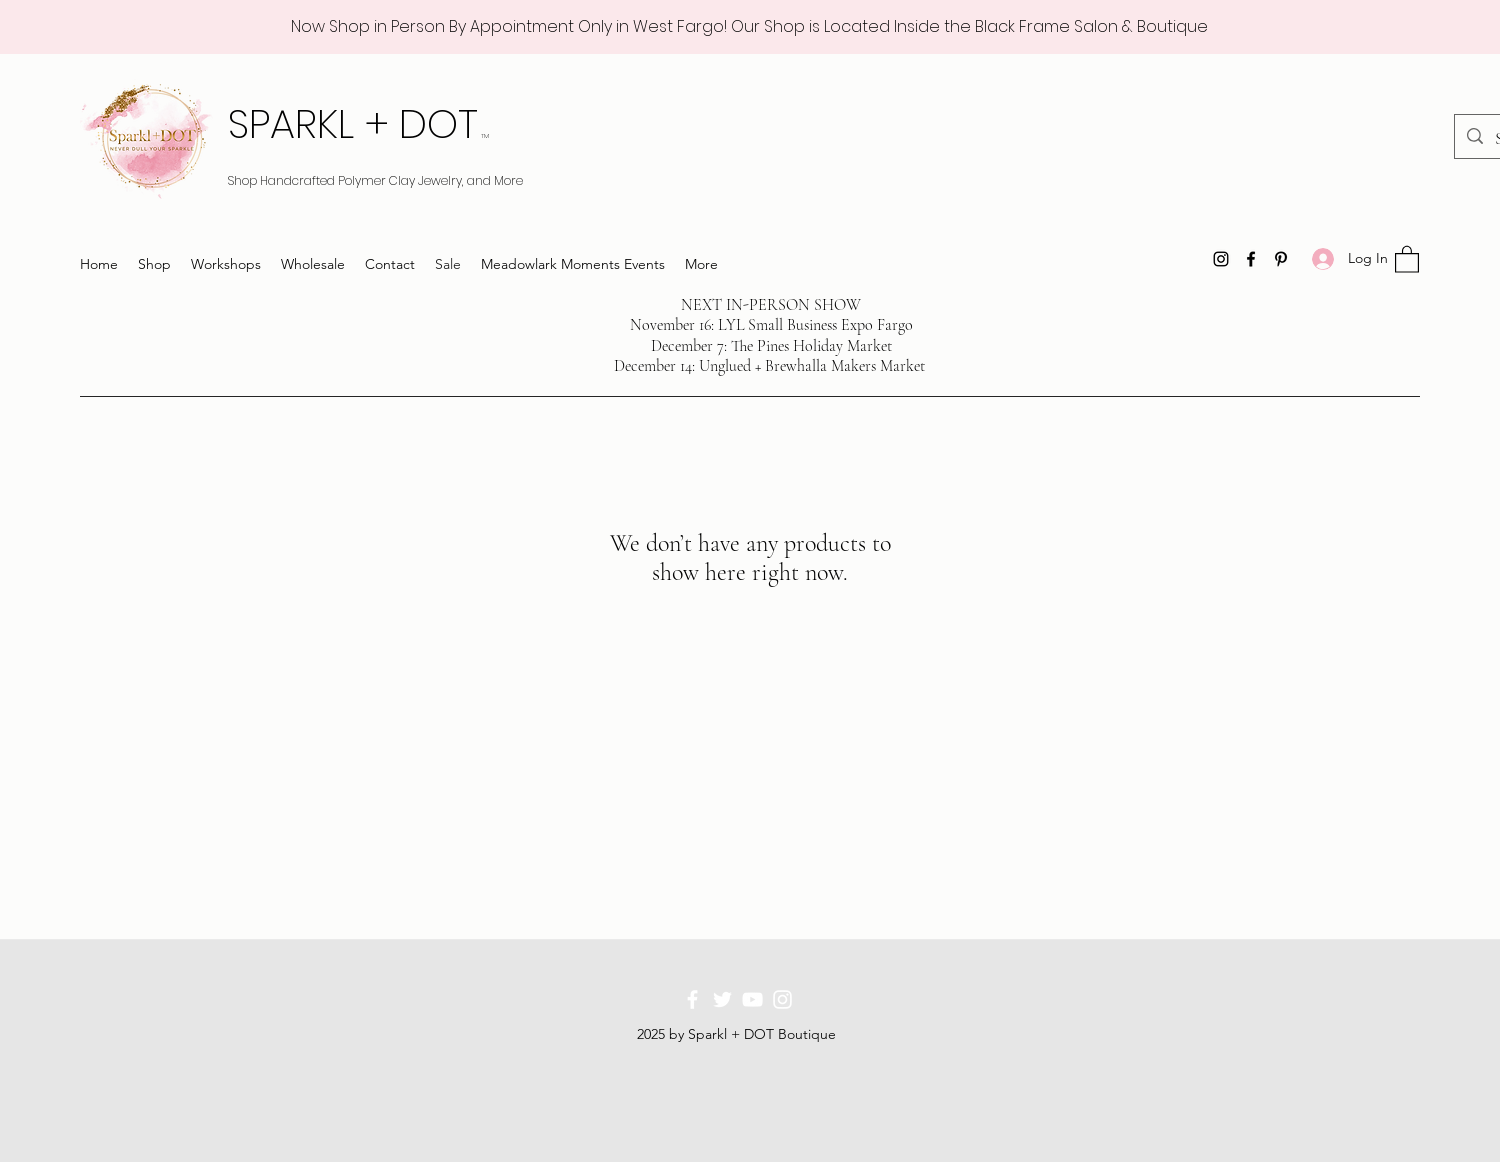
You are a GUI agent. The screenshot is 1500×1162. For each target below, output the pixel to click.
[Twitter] (722, 999)
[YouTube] (752, 999)
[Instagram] (1221, 259)
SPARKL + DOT (358, 124)
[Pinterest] (1281, 259)
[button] (1407, 258)
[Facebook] (1251, 259)
